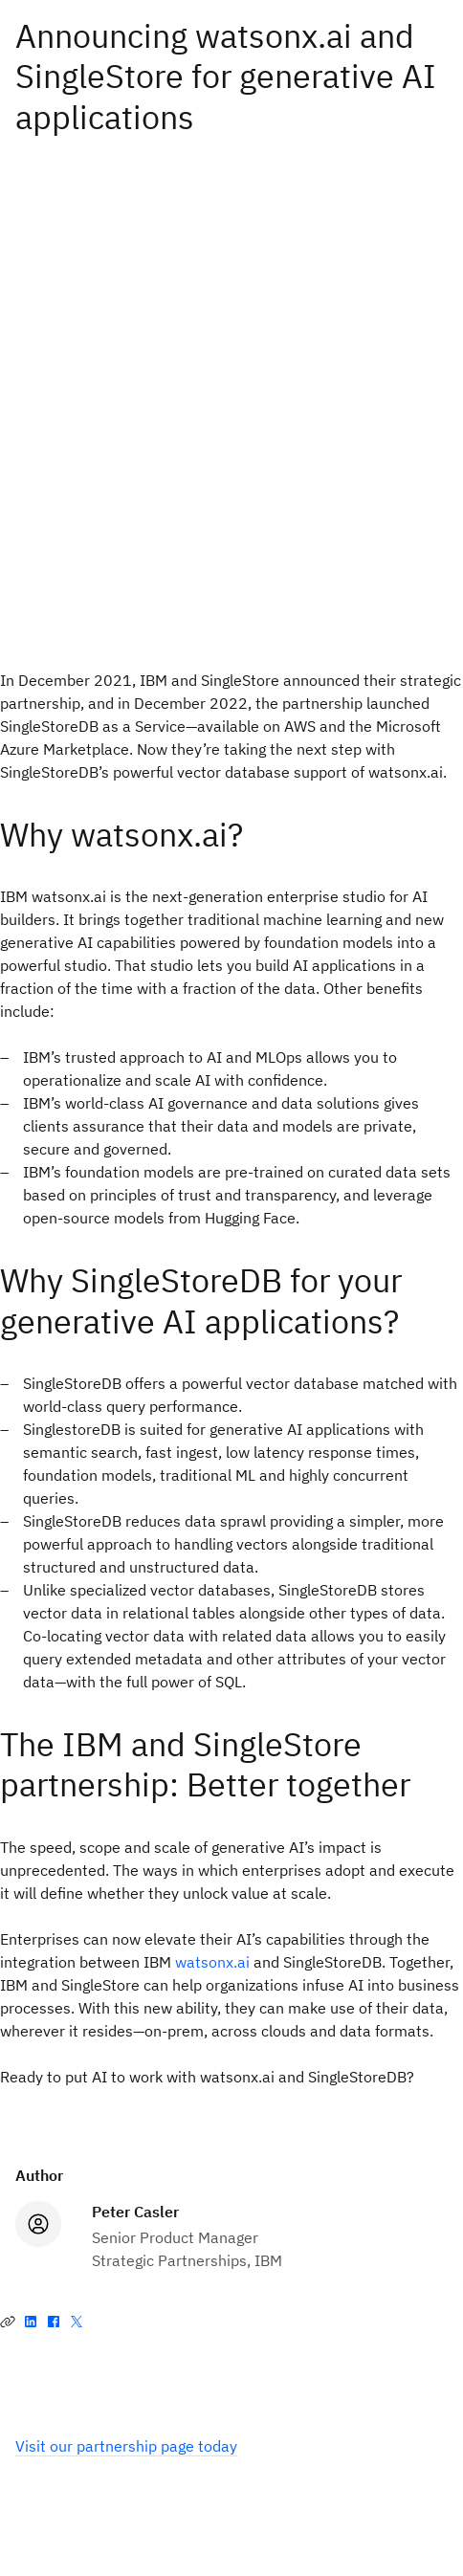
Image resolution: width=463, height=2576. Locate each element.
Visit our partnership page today (126, 2445)
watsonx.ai (212, 1961)
